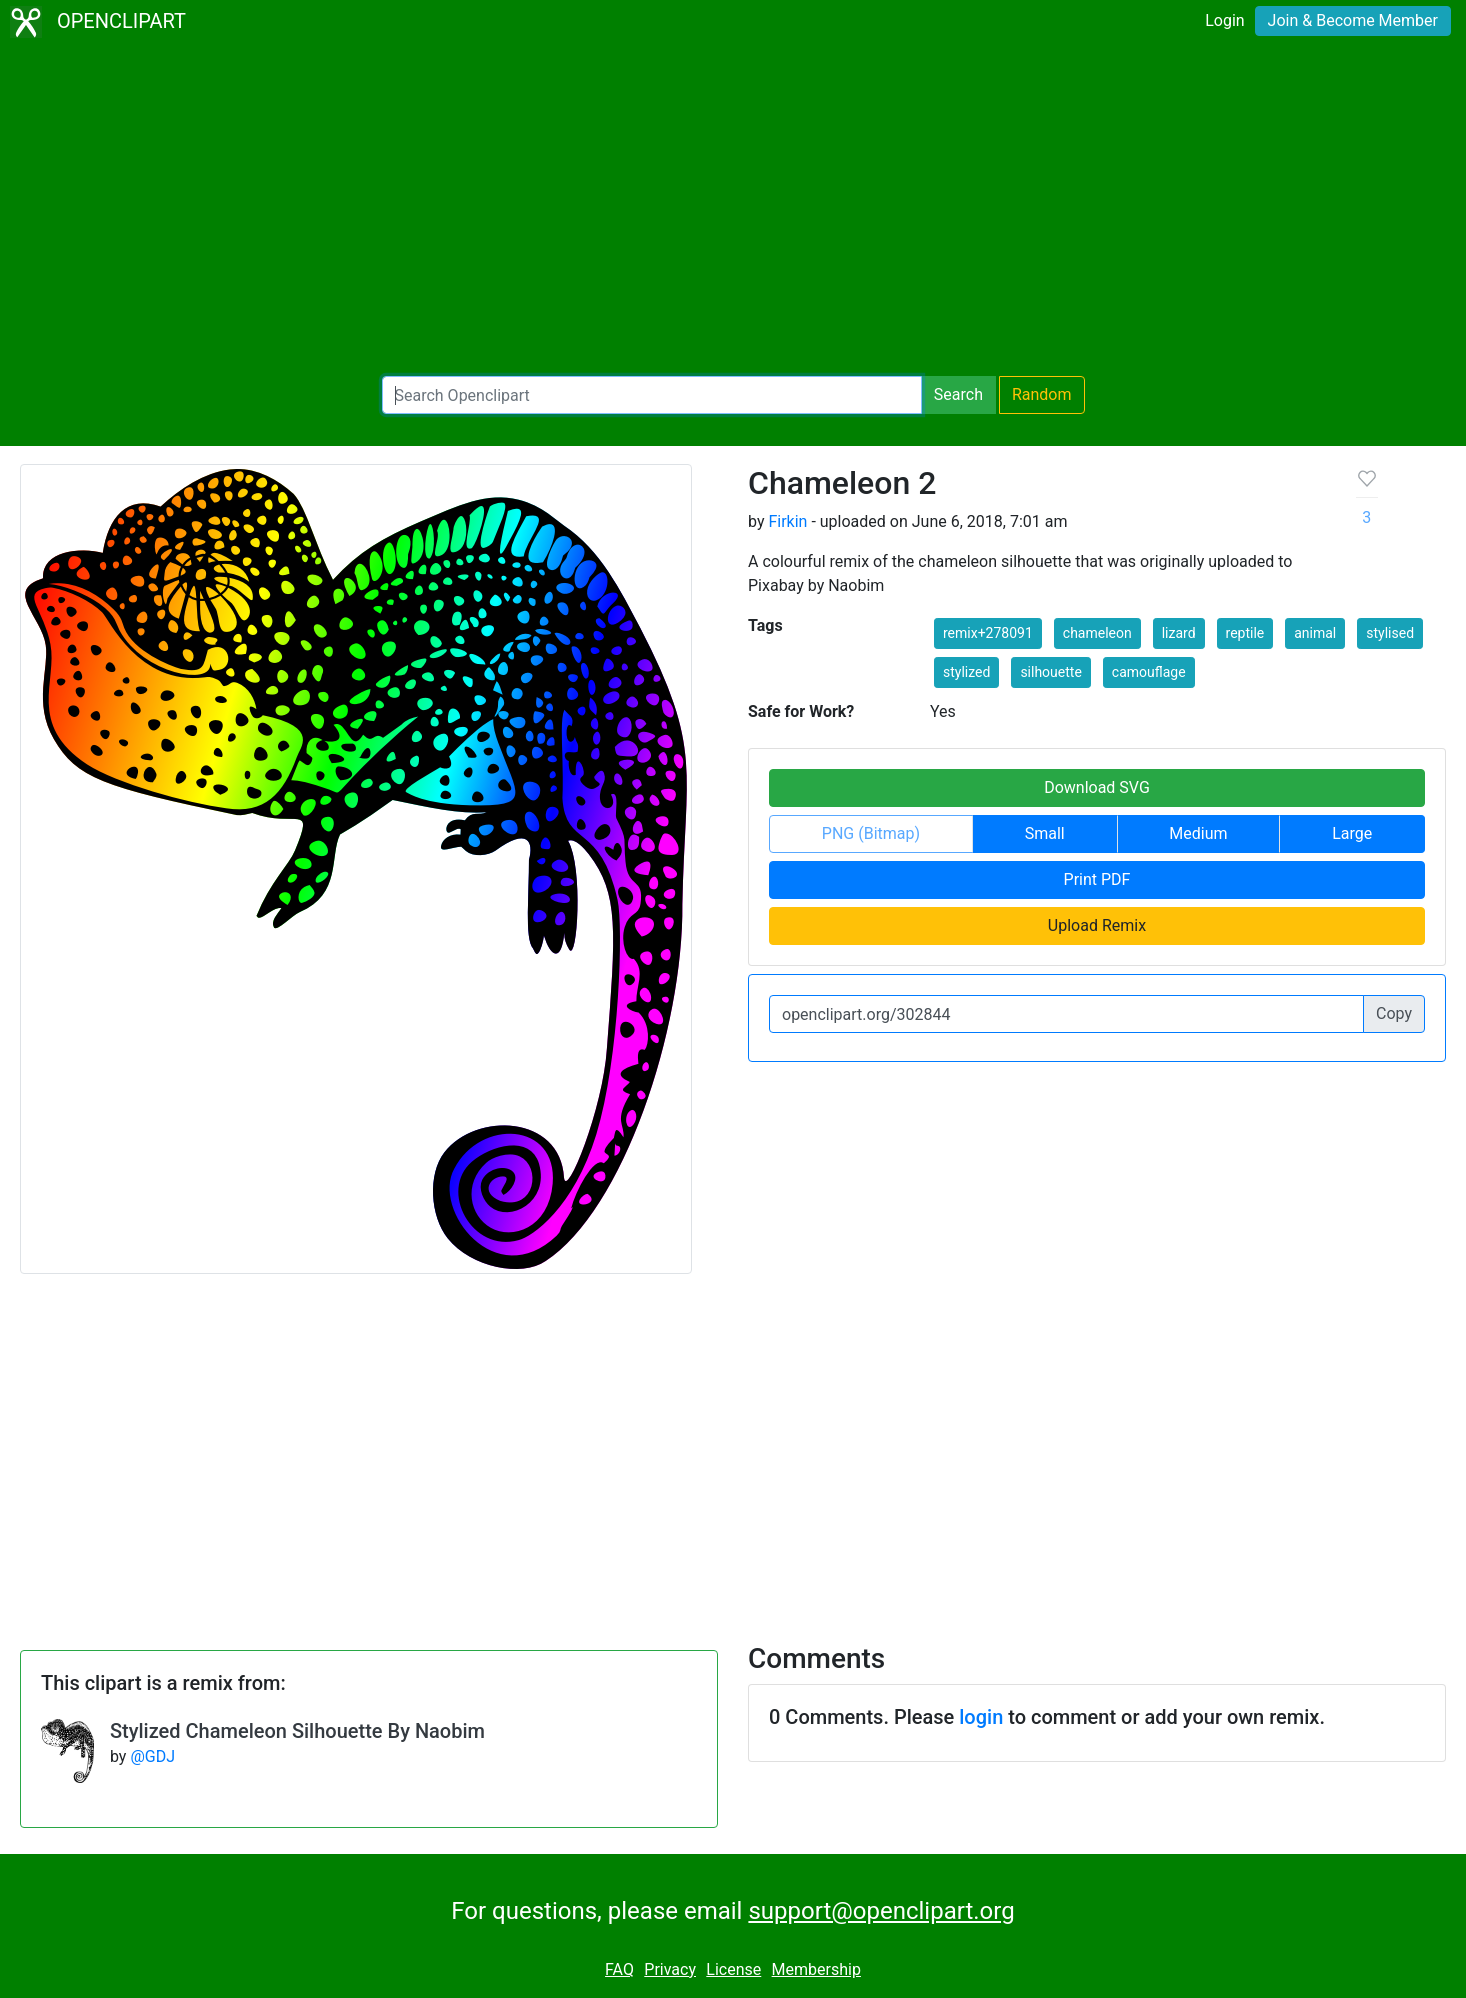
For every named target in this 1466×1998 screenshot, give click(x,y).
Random (1042, 394)
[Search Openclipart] (652, 395)
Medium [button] (1198, 833)
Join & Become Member (1353, 20)
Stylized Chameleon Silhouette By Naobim (297, 1731)
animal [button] (1315, 633)
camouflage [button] (1149, 672)
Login (1224, 20)
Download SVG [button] (1097, 787)
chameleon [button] (1097, 633)
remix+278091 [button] (988, 633)
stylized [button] (966, 672)
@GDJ (152, 1756)
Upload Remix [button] (1097, 925)
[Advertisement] (733, 210)
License (733, 1969)
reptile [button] (1245, 633)
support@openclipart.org (881, 1911)
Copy (1394, 1013)
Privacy (670, 1969)
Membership (816, 1969)
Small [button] (1045, 833)
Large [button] (1352, 833)
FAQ (619, 1969)
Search (958, 394)
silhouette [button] (1050, 672)
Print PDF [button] (1097, 879)
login (981, 1717)
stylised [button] (1390, 633)
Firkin (787, 521)
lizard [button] (1179, 633)
